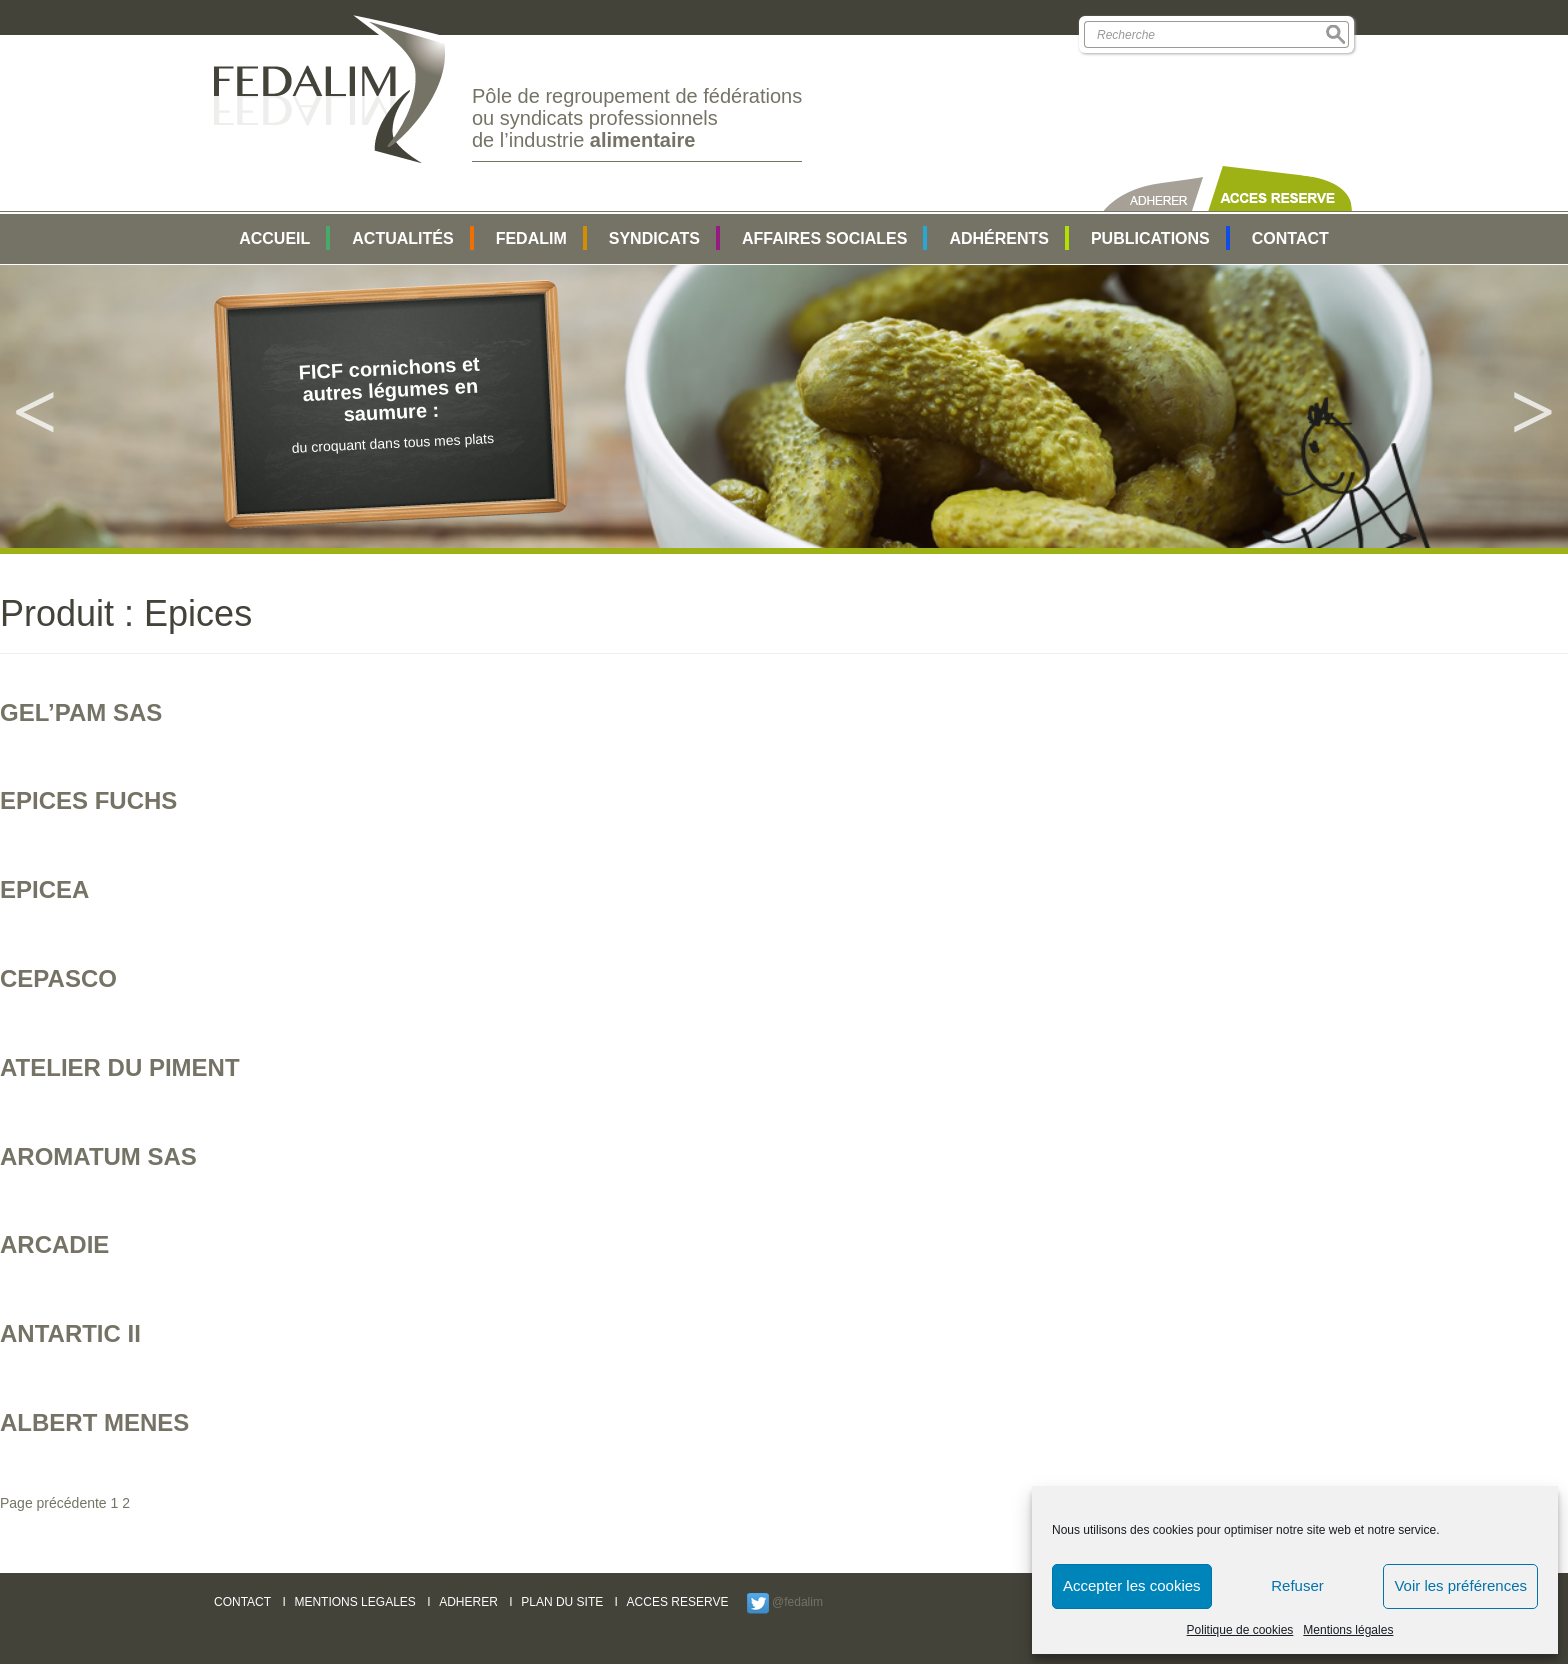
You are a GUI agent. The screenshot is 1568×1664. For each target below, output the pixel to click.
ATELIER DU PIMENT (120, 1067)
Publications (1150, 238)
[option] (784, 406)
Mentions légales (1348, 1630)
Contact (1290, 238)
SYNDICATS (654, 238)
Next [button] (1533, 407)
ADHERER (468, 1602)
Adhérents (999, 238)
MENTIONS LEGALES (354, 1602)
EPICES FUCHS (88, 800)
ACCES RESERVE (678, 1602)
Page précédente (53, 1503)
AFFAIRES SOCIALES (824, 238)
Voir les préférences (1460, 1585)
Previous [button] (35, 407)
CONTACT (242, 1602)
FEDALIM (531, 238)
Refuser (1297, 1585)
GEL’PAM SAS (81, 712)
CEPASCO (58, 978)
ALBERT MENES (94, 1422)
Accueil (274, 238)
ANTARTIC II (70, 1333)
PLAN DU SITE (562, 1602)
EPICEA (44, 889)
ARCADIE (54, 1244)
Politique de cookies (1240, 1630)
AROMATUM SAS (98, 1156)
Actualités (402, 238)
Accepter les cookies (1132, 1585)
